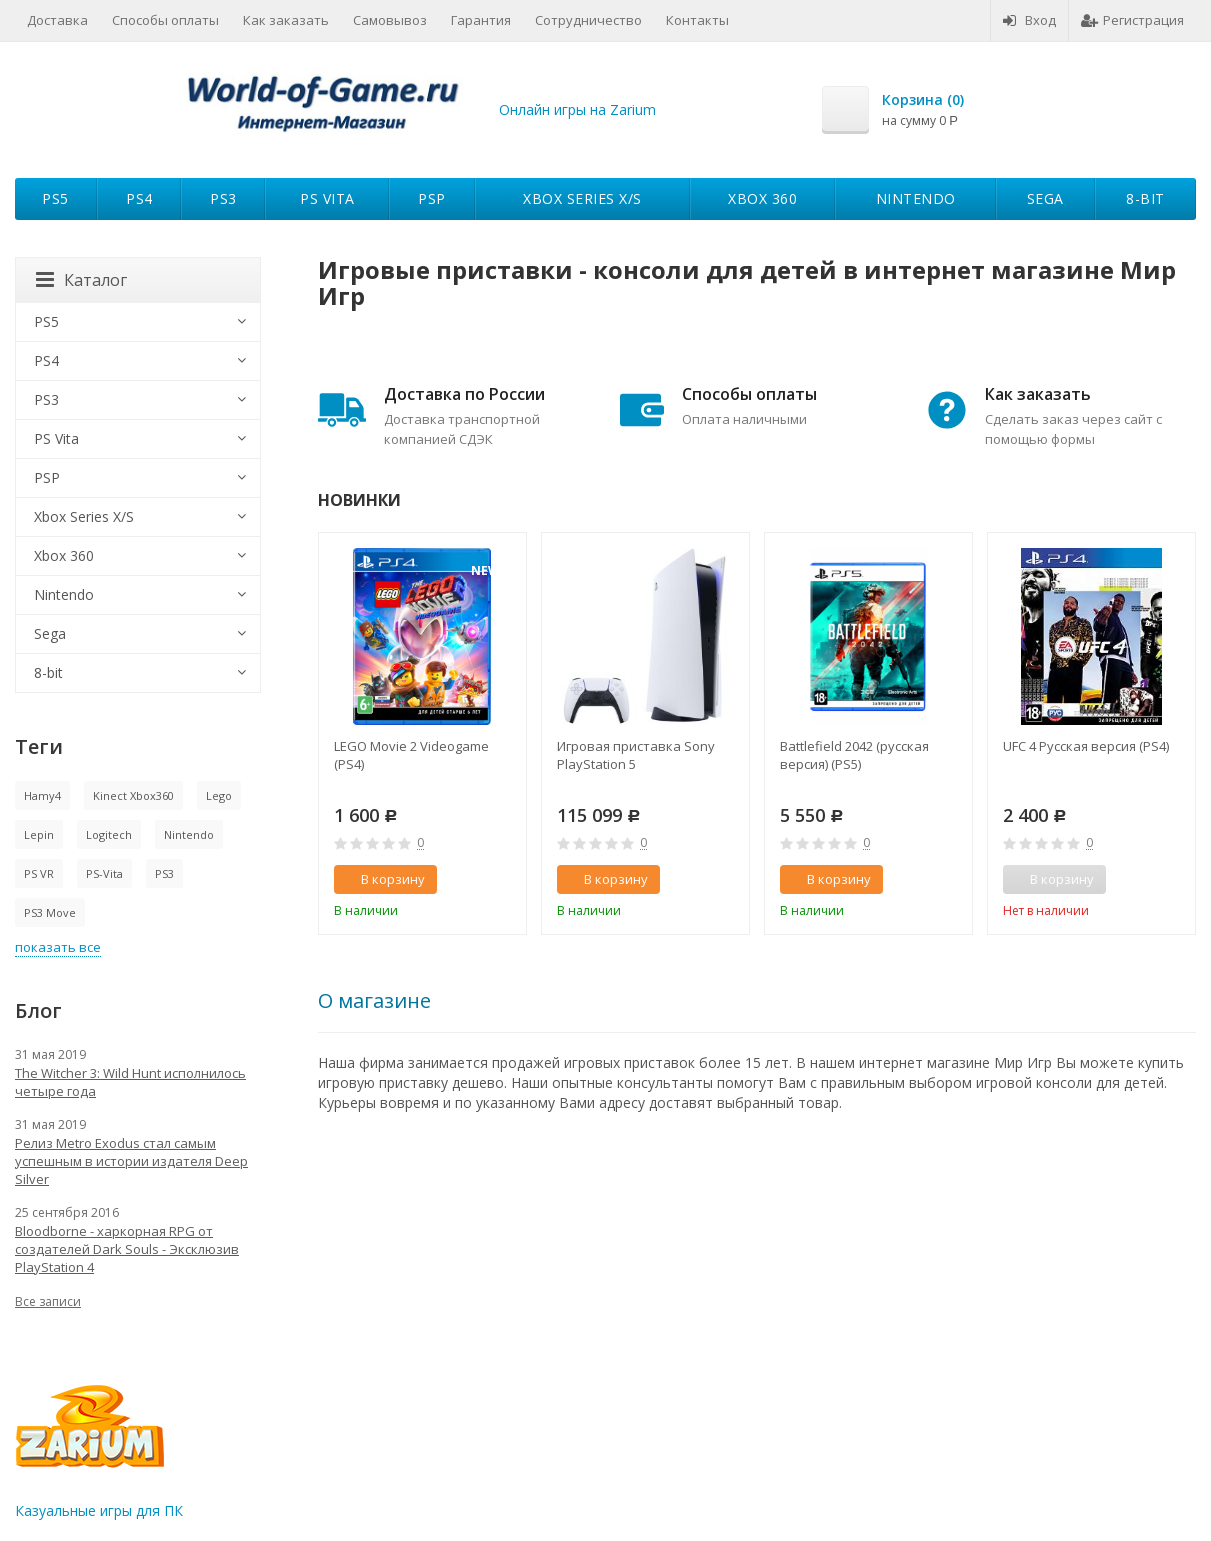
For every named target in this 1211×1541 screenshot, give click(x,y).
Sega (1045, 198)
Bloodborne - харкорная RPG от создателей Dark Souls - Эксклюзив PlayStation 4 (127, 1249)
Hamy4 (42, 795)
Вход (1029, 20)
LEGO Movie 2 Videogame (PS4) (411, 755)
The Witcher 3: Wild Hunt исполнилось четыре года (130, 1082)
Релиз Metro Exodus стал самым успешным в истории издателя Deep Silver (131, 1161)
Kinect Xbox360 (133, 795)
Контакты (697, 20)
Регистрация (1132, 20)
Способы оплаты (165, 20)
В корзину (382, 879)
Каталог (81, 280)
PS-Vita (104, 873)
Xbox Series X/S (582, 198)
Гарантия (481, 20)
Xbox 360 (762, 198)
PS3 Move (50, 912)
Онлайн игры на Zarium (577, 109)
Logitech (109, 834)
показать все (58, 947)
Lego (219, 795)
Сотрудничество (588, 20)
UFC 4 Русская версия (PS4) (1086, 746)
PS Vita (327, 198)
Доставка (57, 20)
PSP (432, 198)
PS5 (55, 198)
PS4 (139, 198)
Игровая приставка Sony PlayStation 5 (636, 755)
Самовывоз (390, 20)
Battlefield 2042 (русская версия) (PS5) (854, 755)
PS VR (39, 873)
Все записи (48, 1301)
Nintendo (916, 198)
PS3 (223, 198)
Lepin (39, 834)
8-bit (1145, 198)
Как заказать (286, 20)
